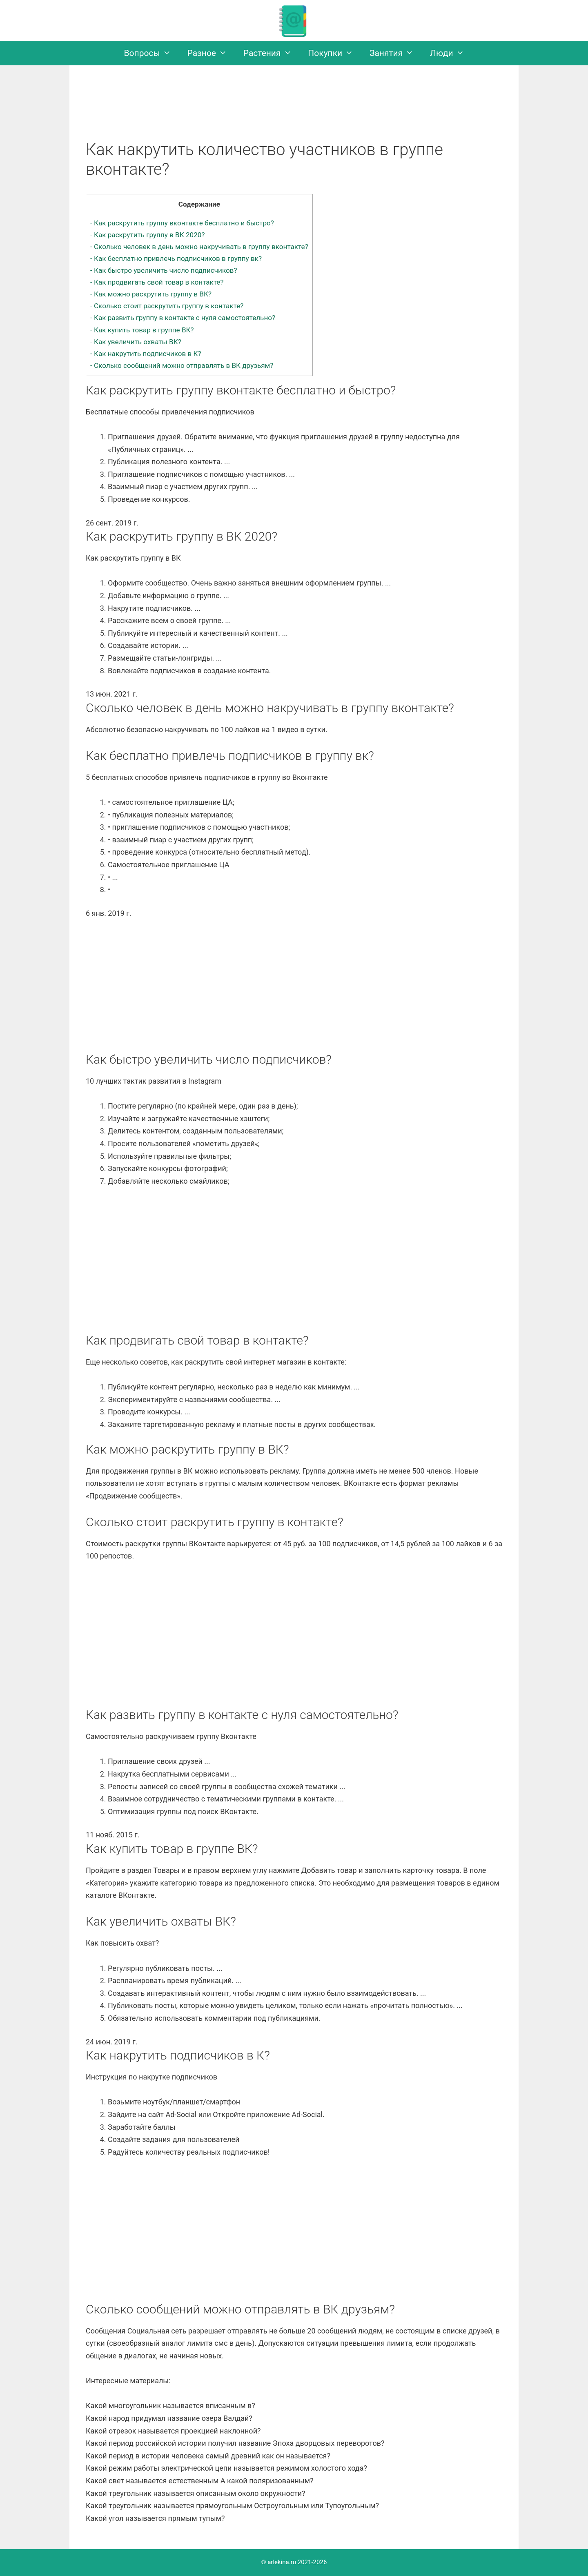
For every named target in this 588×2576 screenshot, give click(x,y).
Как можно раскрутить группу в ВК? (151, 294)
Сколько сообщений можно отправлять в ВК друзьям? (181, 365)
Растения (271, 53)
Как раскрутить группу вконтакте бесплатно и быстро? (182, 223)
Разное (211, 53)
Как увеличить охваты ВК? (135, 342)
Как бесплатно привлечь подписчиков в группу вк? (176, 258)
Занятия (396, 53)
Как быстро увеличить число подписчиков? (163, 270)
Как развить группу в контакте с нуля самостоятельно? (182, 318)
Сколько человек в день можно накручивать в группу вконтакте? (199, 247)
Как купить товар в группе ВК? (142, 330)
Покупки (334, 53)
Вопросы (151, 53)
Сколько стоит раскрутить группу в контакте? (166, 306)
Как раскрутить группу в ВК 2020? (147, 235)
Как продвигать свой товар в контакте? (157, 282)
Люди (451, 53)
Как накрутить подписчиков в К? (145, 354)
